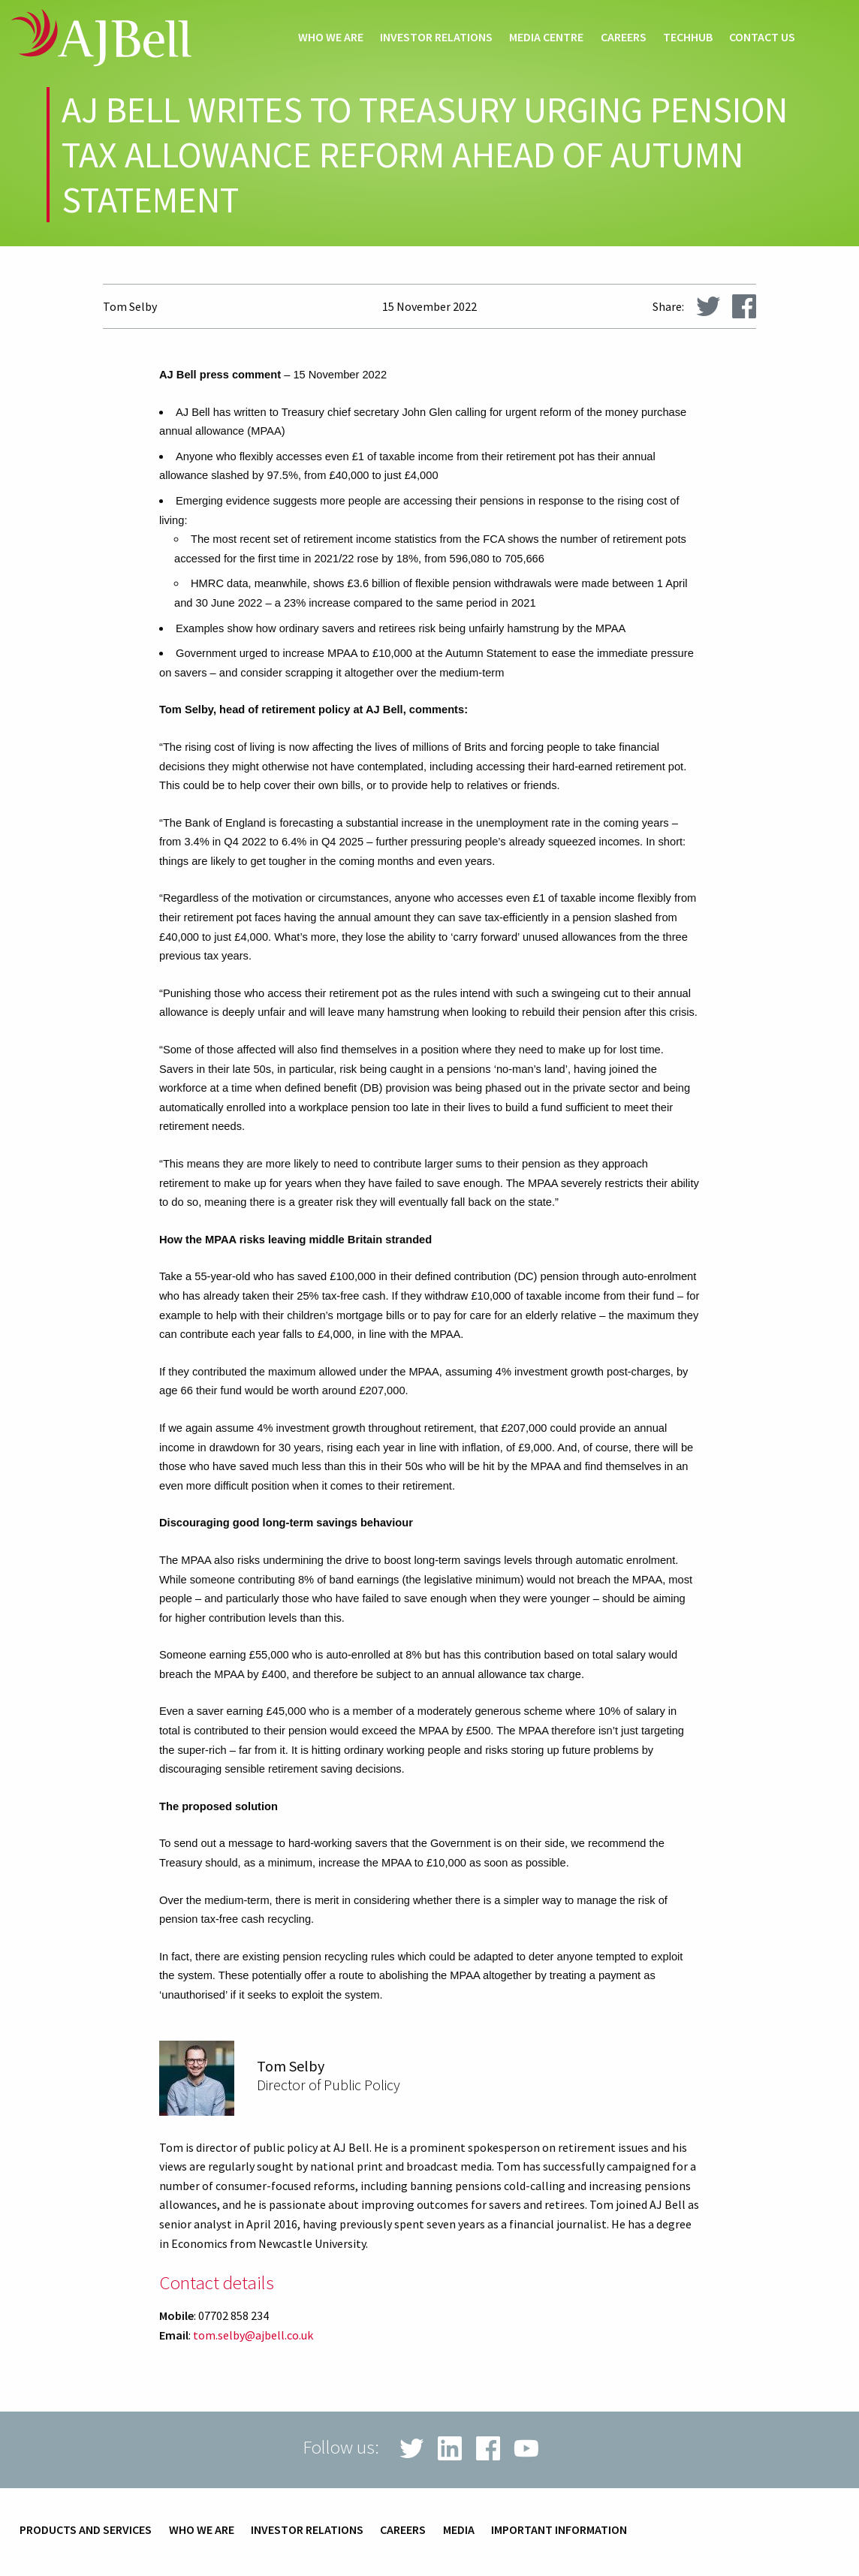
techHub (688, 37)
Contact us (762, 37)
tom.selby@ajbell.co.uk (253, 2335)
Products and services (86, 2530)
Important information (559, 2530)
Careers (624, 37)
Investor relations (436, 37)
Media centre (546, 37)
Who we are (330, 37)
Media (459, 2530)
